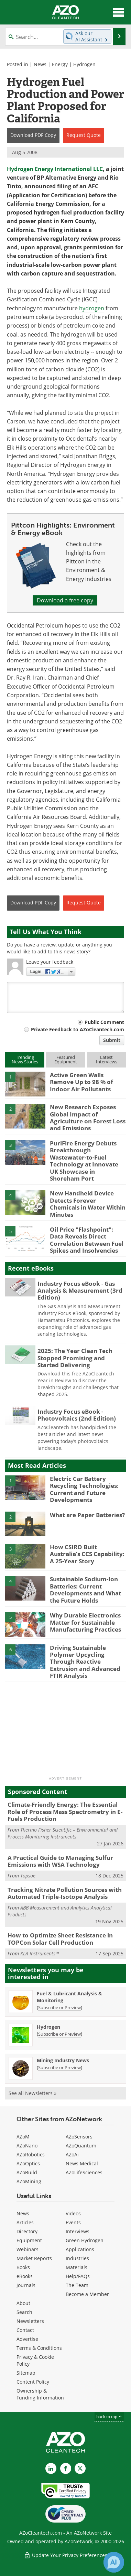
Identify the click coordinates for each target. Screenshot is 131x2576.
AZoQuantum (81, 2145)
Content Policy (33, 2381)
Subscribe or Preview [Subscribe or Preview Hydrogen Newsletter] (59, 2034)
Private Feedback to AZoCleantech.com (77, 1029)
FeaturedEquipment (65, 1059)
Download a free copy (65, 600)
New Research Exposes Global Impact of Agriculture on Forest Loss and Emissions (87, 1117)
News (40, 64)
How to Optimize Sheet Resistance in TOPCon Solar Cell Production (60, 1938)
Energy (60, 64)
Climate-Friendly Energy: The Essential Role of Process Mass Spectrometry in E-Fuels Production (65, 1812)
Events (73, 2222)
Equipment (29, 2240)
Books (23, 2267)
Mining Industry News (63, 2060)
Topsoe (27, 1875)
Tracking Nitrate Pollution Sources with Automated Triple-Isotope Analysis (65, 1893)
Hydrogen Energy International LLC (55, 169)
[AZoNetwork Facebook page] (65, 2468)
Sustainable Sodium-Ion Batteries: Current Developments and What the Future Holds (85, 1589)
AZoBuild (27, 2172)
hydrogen (91, 308)
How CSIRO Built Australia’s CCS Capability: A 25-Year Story (87, 1554)
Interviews (77, 2231)
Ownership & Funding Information (40, 2394)
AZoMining (29, 2181)
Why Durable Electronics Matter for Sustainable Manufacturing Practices (85, 1622)
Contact (25, 2330)
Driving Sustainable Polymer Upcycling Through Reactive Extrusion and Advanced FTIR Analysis (85, 1662)
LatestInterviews (106, 1059)
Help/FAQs (78, 2276)
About (23, 2303)
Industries (77, 2258)
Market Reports (34, 2258)
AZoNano (27, 2145)
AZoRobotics (31, 2154)
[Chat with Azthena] (113, 2562)
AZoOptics (28, 2163)
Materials (76, 2267)
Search (24, 2312)
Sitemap (26, 2372)
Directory (27, 2231)
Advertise (27, 2339)
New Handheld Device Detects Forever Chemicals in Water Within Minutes (87, 1203)
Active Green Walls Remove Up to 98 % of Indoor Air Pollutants (81, 1082)
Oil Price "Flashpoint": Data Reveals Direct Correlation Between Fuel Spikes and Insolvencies (86, 1239)
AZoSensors (79, 2136)
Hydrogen (84, 64)
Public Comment (104, 1022)
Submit (111, 1040)
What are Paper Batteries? (87, 1515)
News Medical (82, 2163)
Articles (25, 2222)
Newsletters (30, 2321)
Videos (73, 2213)
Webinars (28, 2249)
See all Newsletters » (32, 2093)
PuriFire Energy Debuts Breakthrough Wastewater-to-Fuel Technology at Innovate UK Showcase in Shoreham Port (84, 1160)
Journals (26, 2285)
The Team (77, 2285)
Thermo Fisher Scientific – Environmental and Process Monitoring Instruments (63, 1833)
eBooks (25, 2276)
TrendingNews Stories (25, 1059)
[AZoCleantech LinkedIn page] (50, 2468)
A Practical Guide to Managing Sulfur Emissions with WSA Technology (60, 1861)
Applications (80, 2249)
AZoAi (72, 2154)
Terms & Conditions (39, 2348)
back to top (109, 2416)
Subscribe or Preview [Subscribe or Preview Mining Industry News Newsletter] (59, 2067)
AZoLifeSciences (84, 2172)
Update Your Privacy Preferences (65, 2555)
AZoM (23, 2136)
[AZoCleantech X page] (80, 2468)
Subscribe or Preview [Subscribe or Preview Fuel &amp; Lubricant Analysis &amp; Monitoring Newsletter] (59, 2007)
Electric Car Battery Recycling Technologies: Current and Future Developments (84, 1489)
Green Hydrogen (84, 2240)
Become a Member (87, 2294)
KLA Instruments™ (39, 1953)
